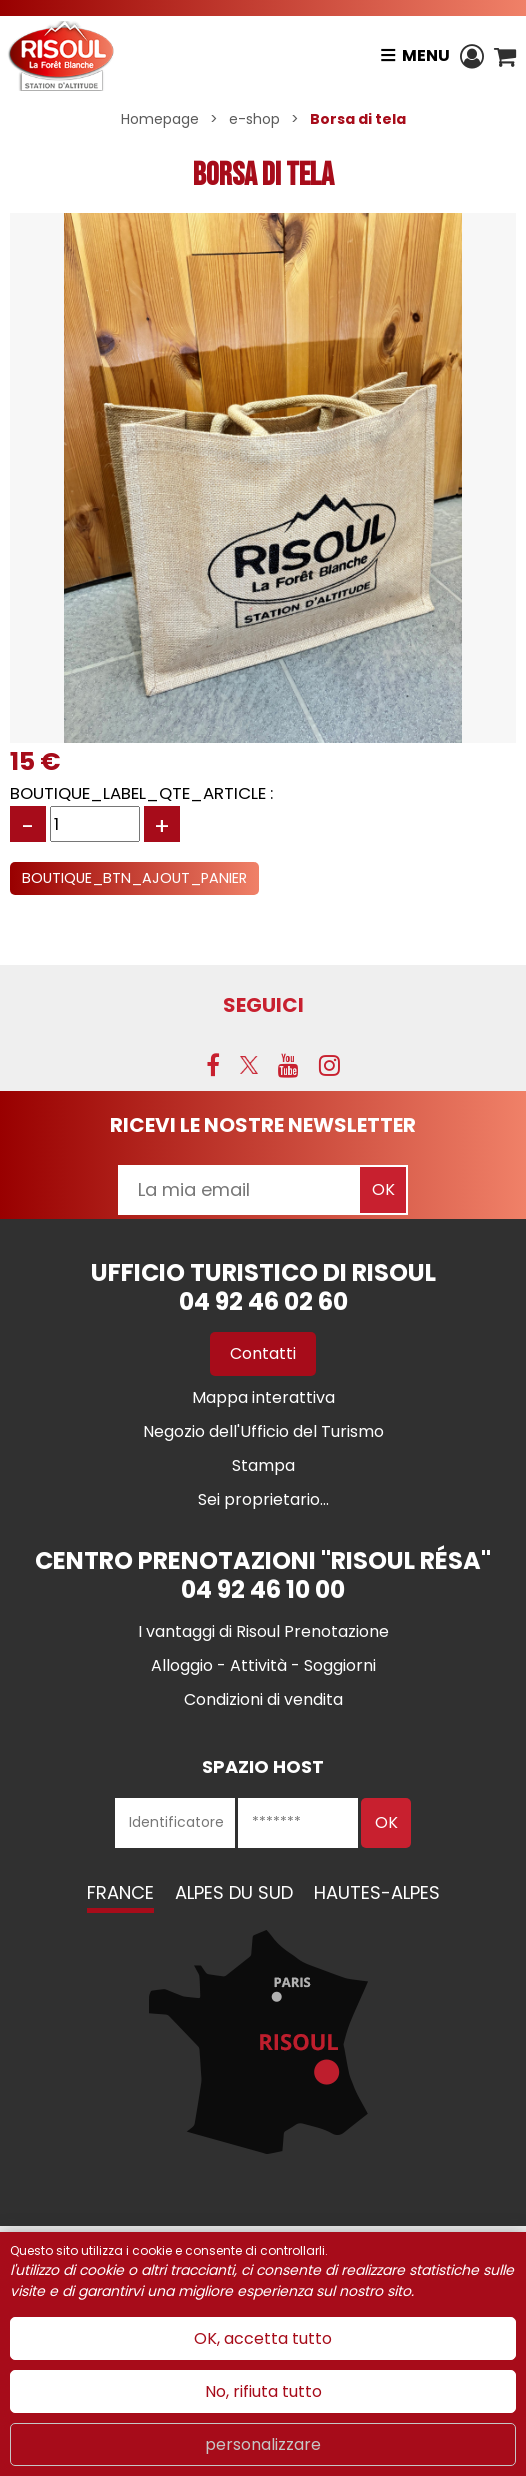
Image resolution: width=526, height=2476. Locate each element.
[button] (505, 56)
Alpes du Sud (234, 1892)
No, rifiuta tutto (263, 2391)
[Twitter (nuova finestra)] (249, 1065)
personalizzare (263, 2444)
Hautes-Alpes (377, 1892)
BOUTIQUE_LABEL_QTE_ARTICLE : (141, 793)
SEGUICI (263, 1005)
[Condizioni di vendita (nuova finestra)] (263, 1699)
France (120, 1892)
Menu (426, 55)
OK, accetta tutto (263, 2338)
